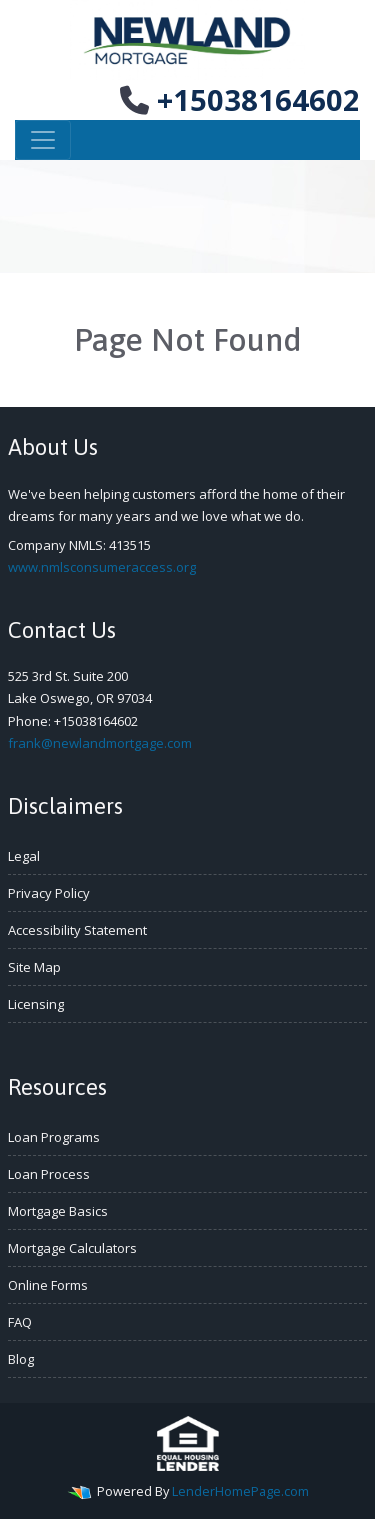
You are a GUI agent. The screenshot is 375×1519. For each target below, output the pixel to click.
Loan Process (49, 1174)
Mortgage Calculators (72, 1248)
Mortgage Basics (58, 1211)
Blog (21, 1359)
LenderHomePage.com (240, 1491)
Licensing (36, 1004)
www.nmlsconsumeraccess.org (102, 567)
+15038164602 (240, 99)
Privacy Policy (49, 893)
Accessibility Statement (77, 930)
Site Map (34, 967)
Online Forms (48, 1285)
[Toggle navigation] (43, 140)
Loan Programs (54, 1137)
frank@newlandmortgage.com (100, 743)
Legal (24, 856)
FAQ (20, 1322)
